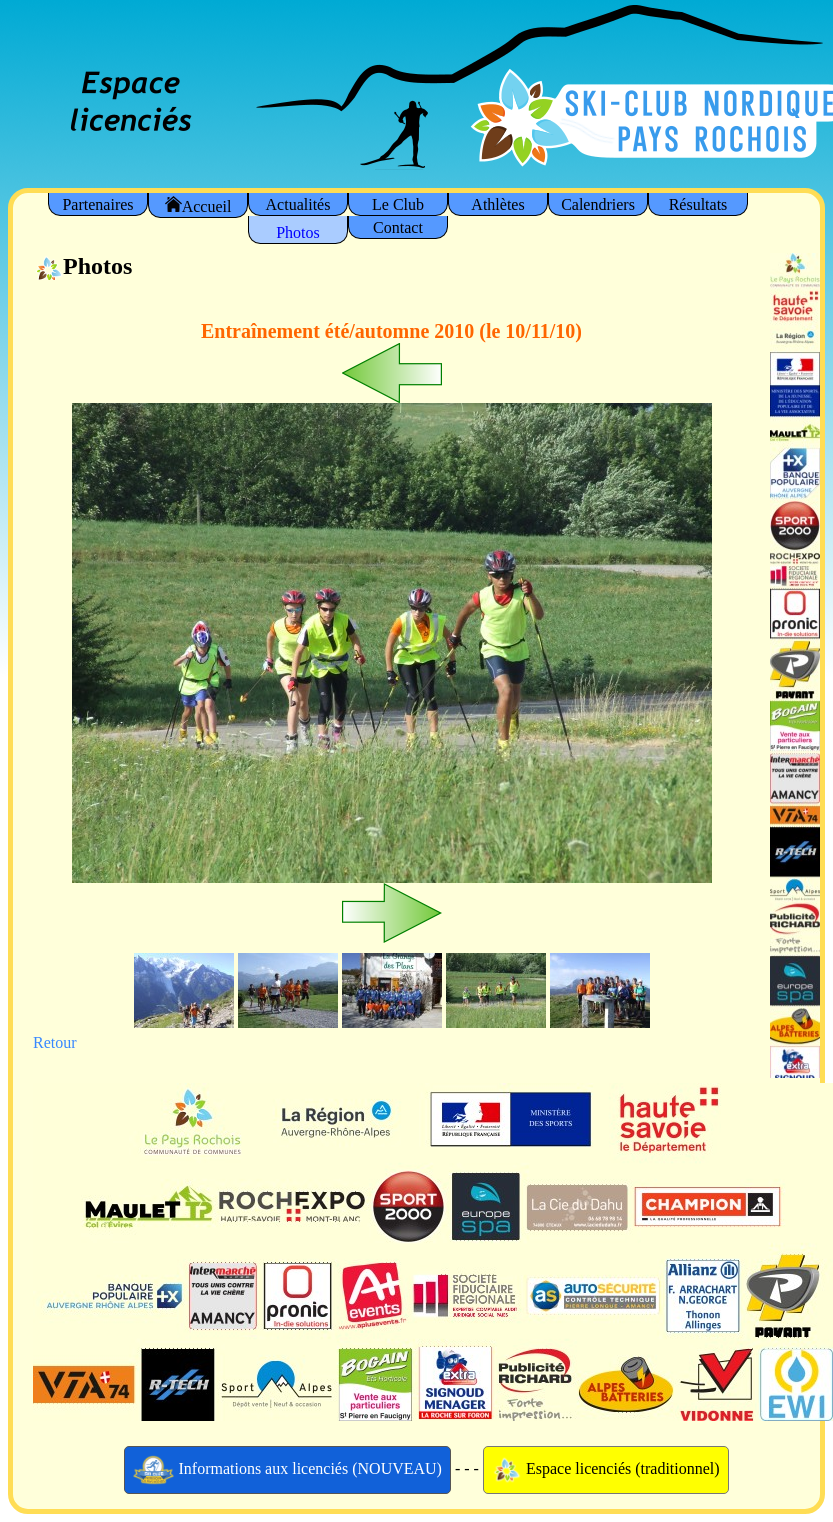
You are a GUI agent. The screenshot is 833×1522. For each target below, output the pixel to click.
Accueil (198, 205)
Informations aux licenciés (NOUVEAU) (287, 1470)
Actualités (298, 204)
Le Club (398, 204)
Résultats (698, 204)
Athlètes (497, 204)
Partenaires (97, 204)
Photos (298, 232)
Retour (55, 1042)
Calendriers (598, 204)
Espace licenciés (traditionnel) (606, 1470)
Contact (398, 227)
